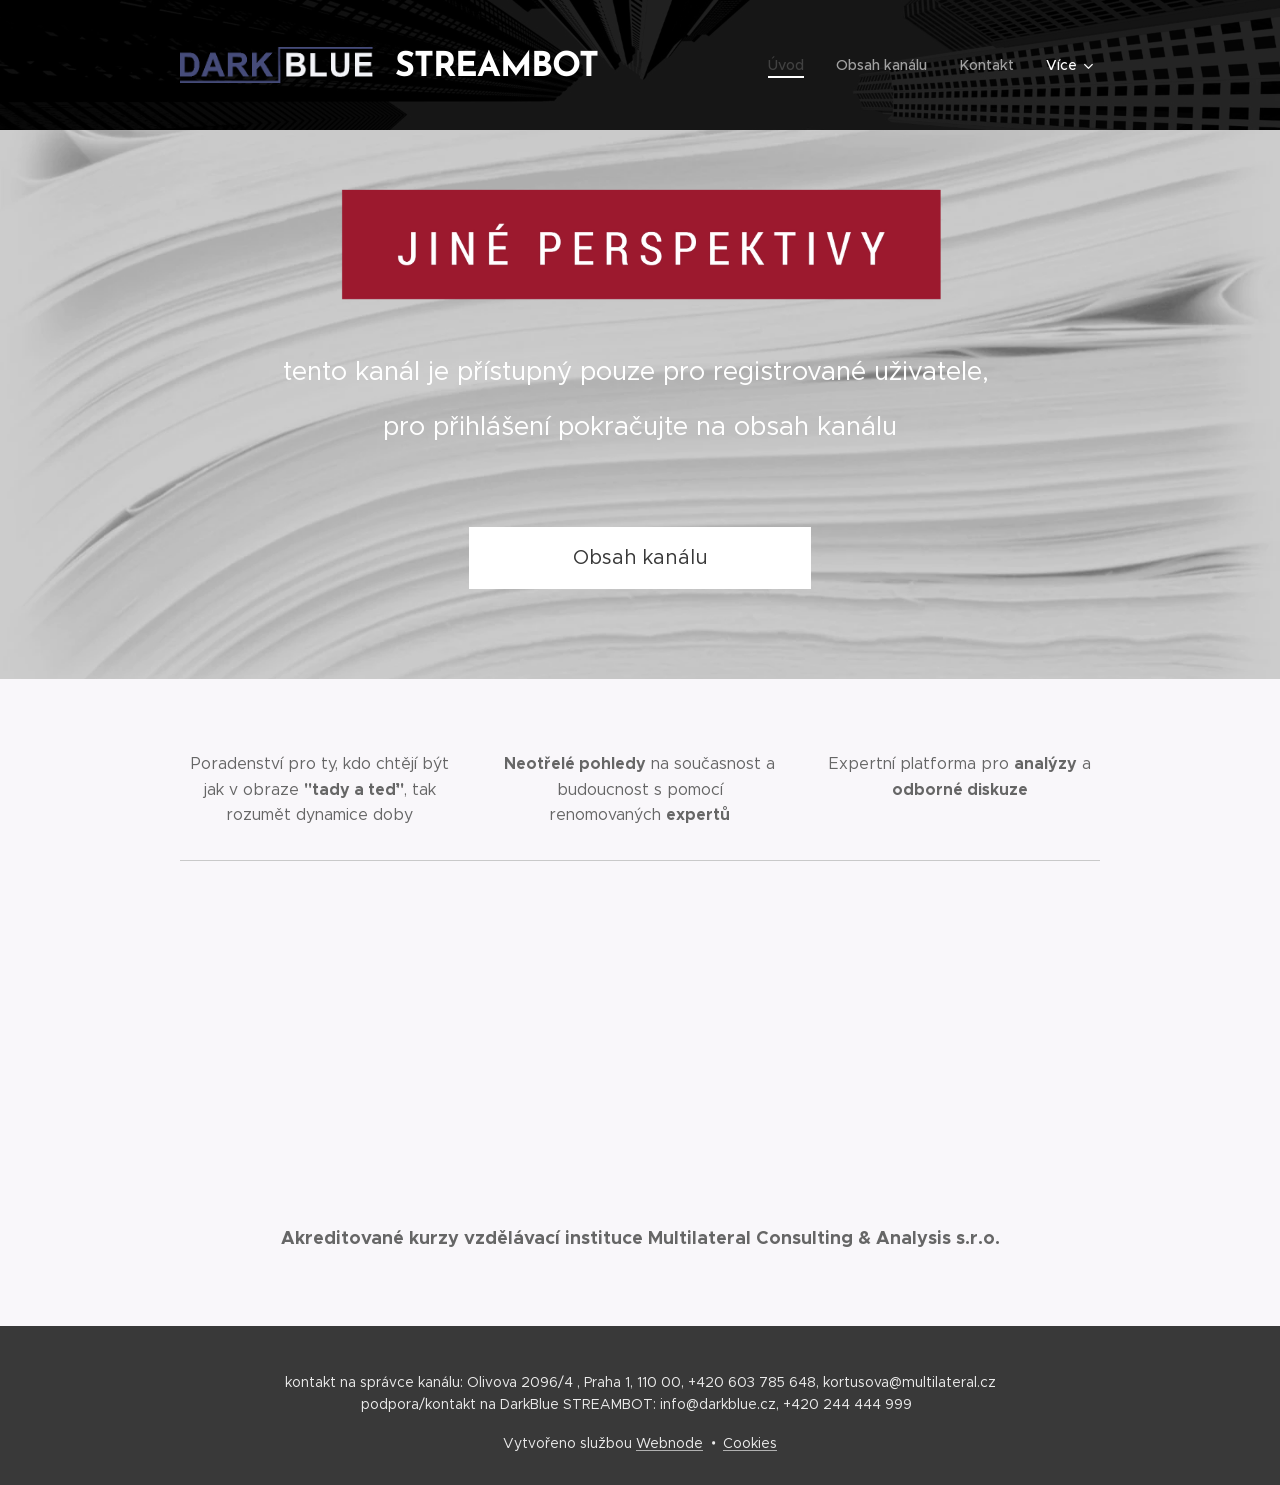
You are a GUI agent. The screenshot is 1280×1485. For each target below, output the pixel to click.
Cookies (750, 1443)
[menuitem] (794, 65)
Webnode (669, 1443)
